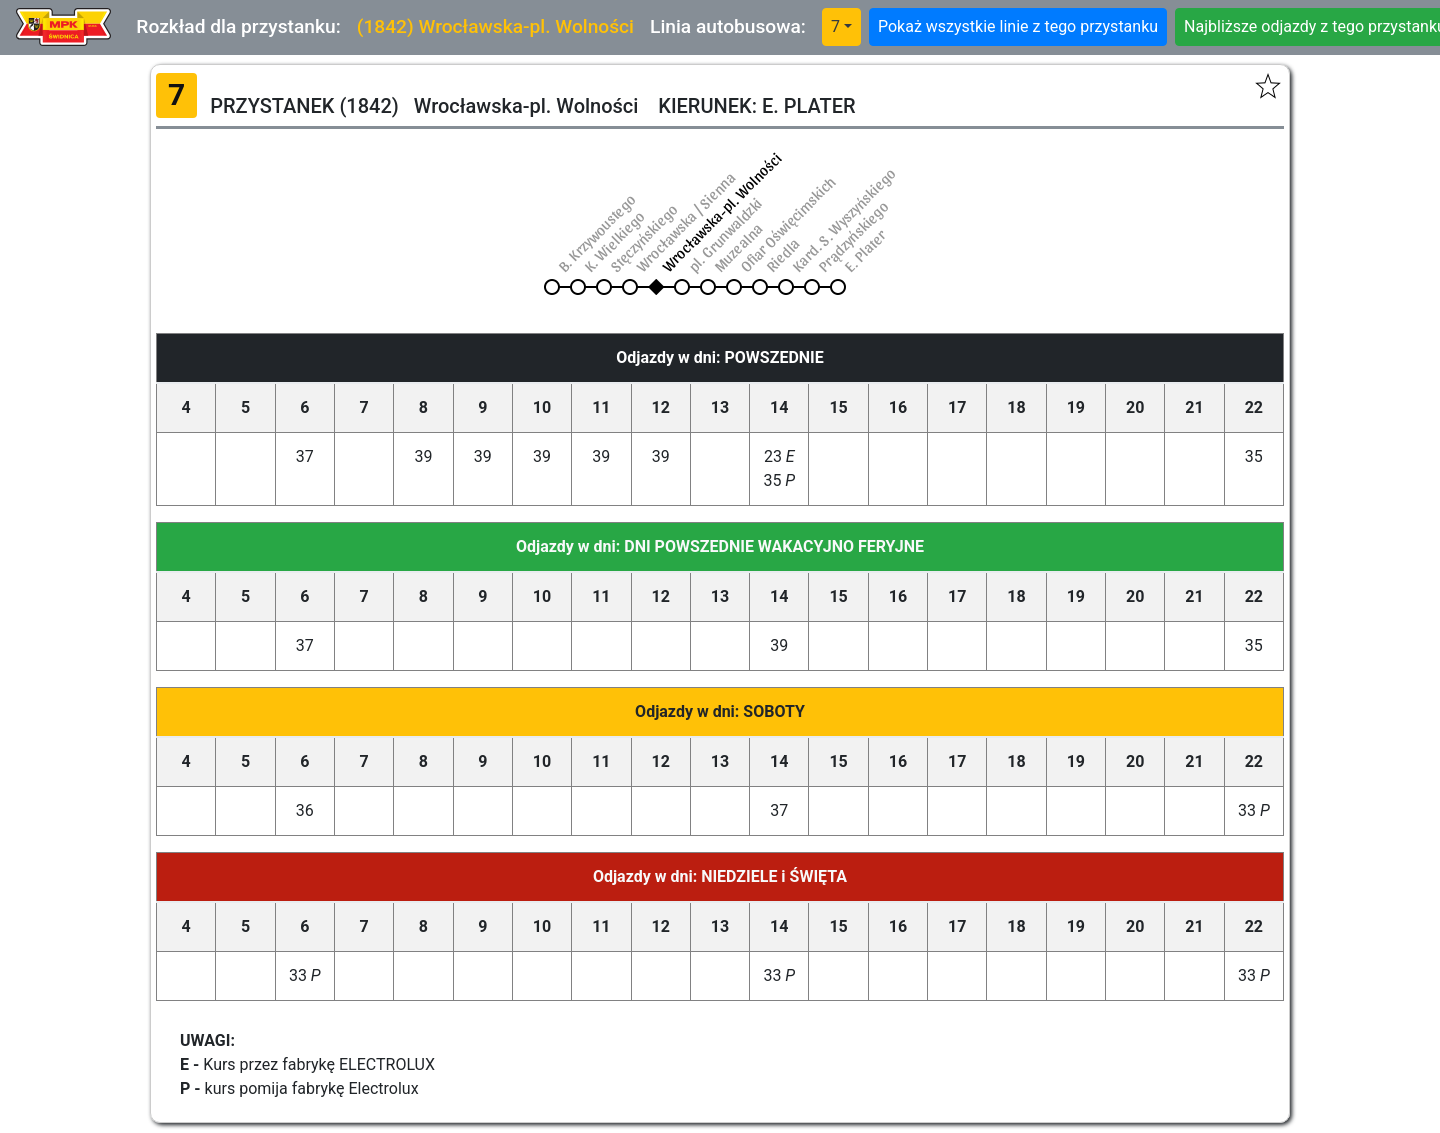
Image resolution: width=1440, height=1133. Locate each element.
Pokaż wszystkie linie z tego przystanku (1018, 26)
